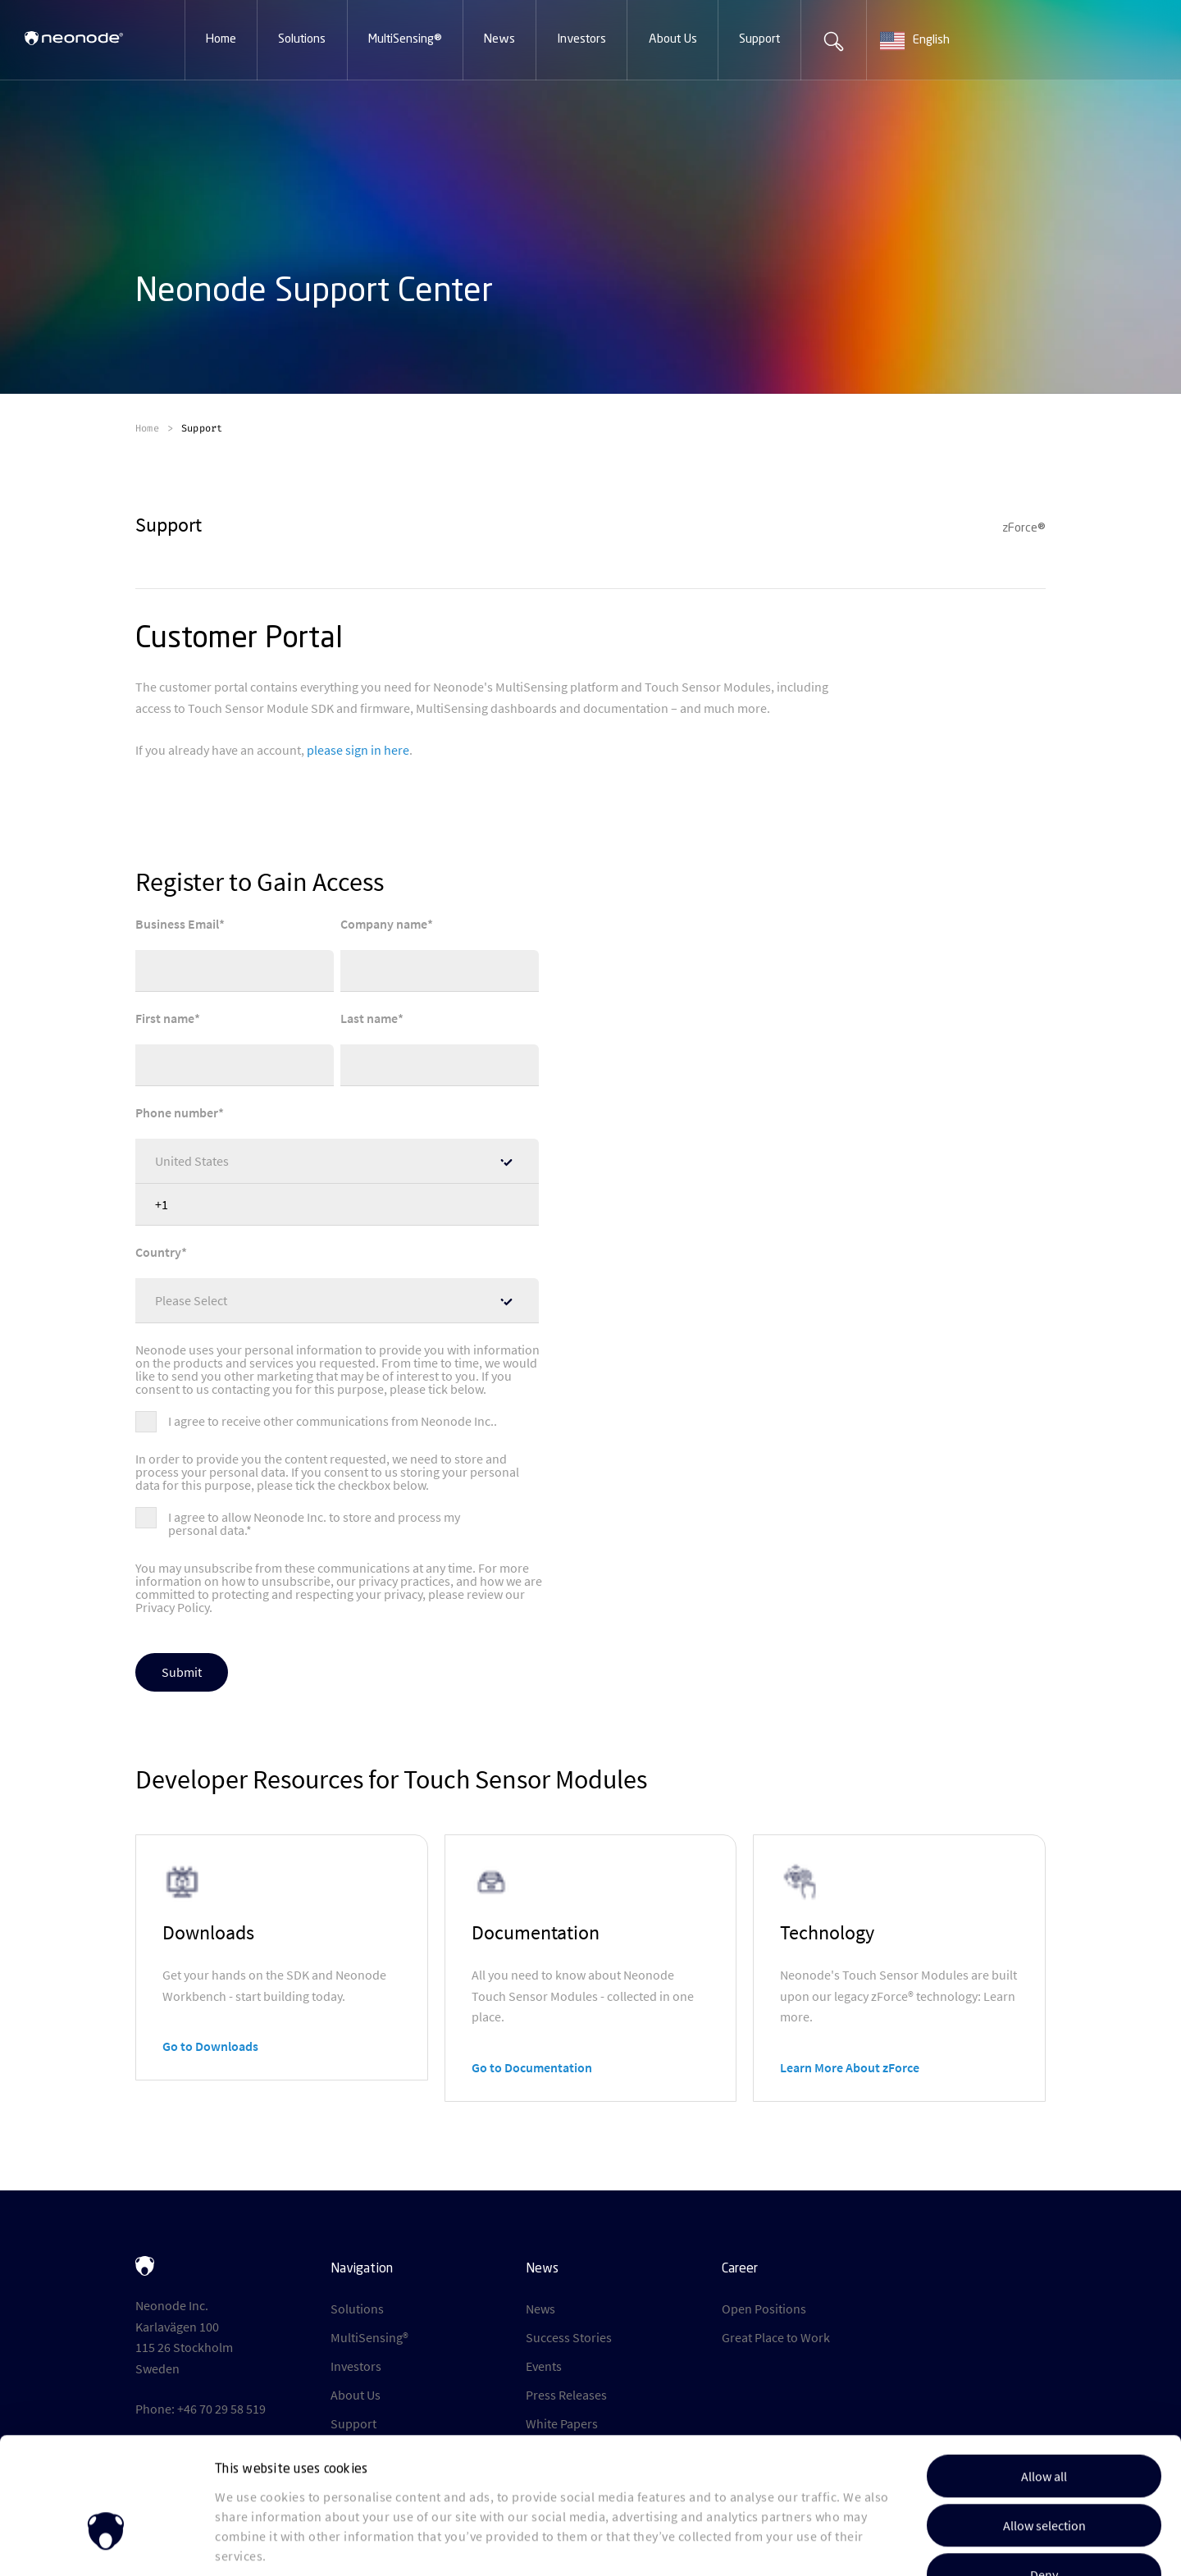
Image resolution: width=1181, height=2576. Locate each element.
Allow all (1044, 2372)
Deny (1044, 2471)
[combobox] (931, 41)
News (540, 2308)
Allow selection (1044, 2422)
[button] (221, 40)
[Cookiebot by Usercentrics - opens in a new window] (106, 2543)
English (915, 41)
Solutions (357, 2308)
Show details (844, 2544)
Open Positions (764, 2308)
